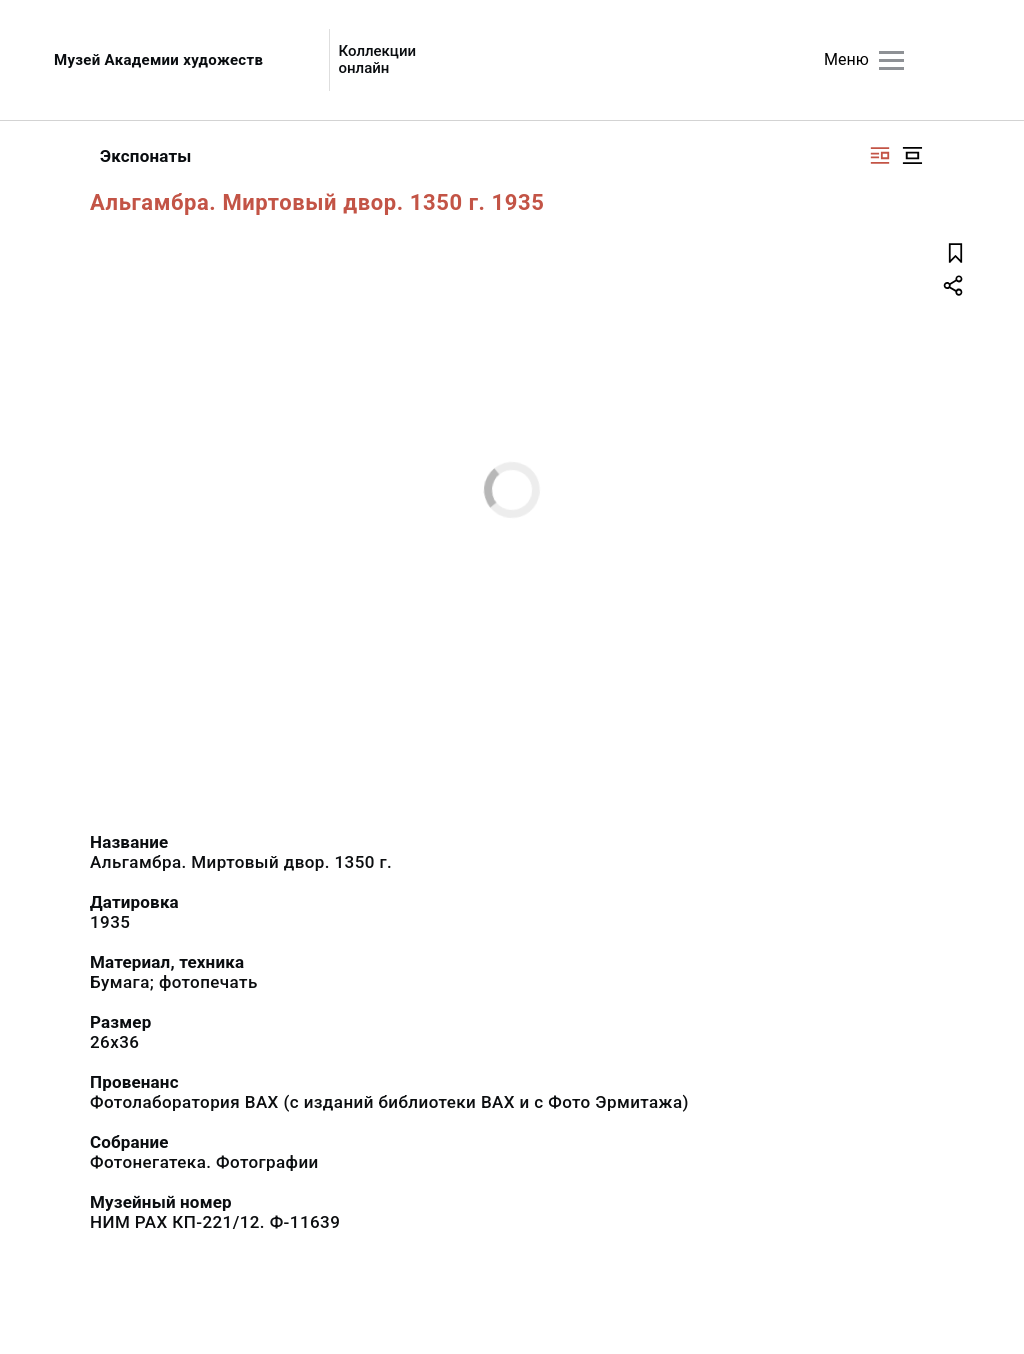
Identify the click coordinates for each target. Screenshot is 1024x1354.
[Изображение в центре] (912, 155)
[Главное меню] (891, 60)
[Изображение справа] (880, 155)
